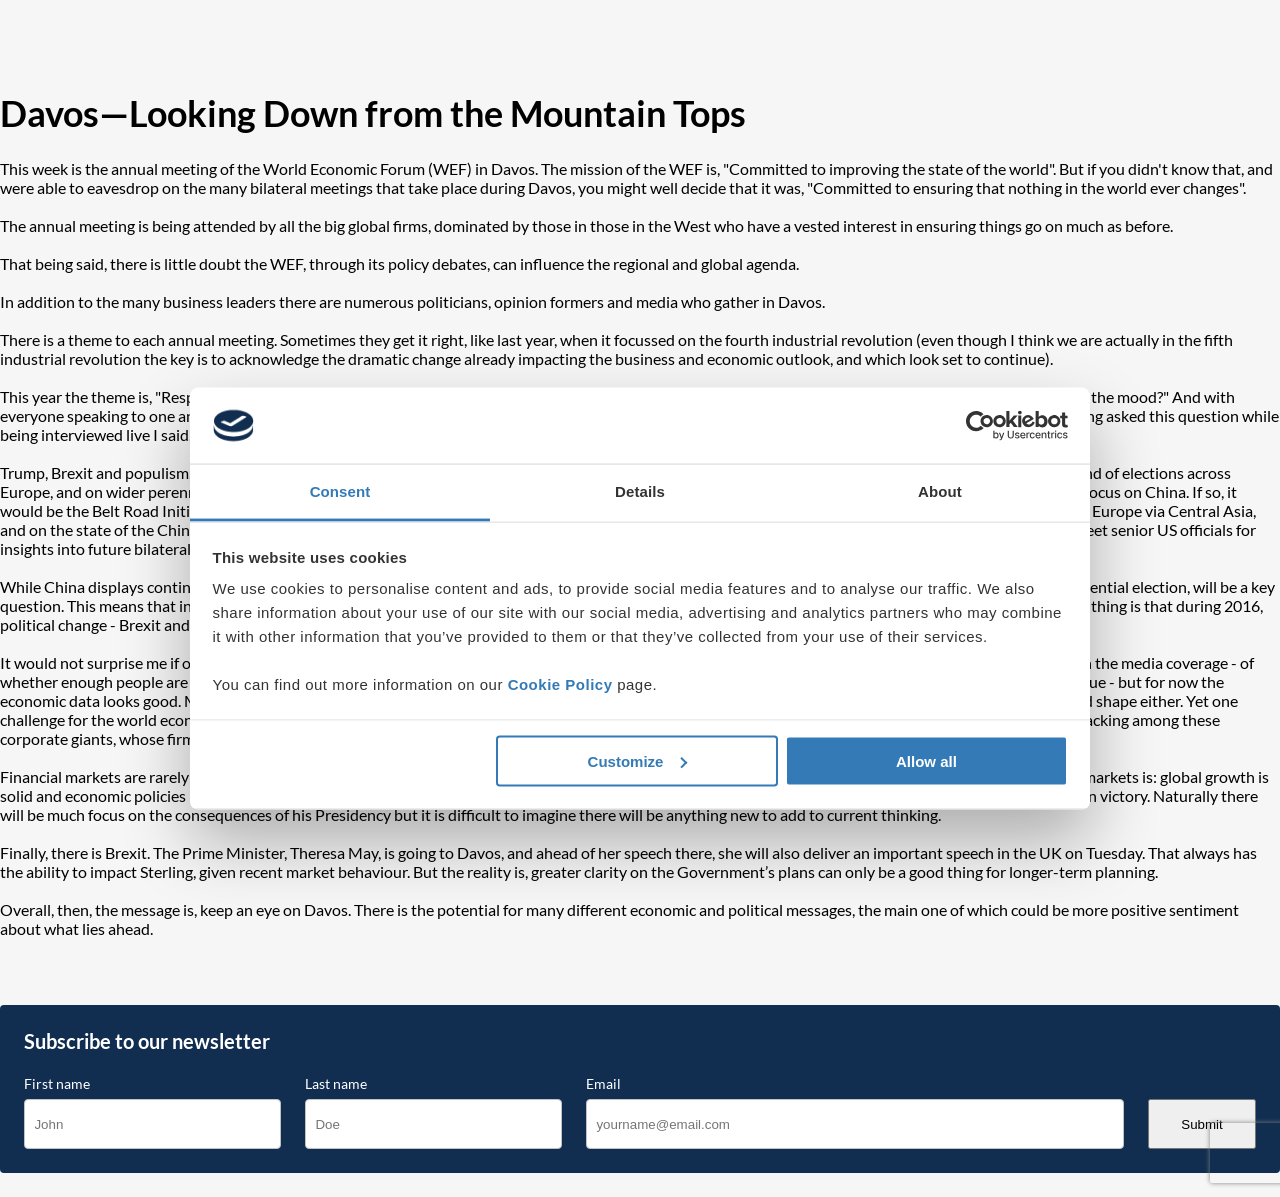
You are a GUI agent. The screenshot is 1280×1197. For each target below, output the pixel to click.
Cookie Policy (560, 684)
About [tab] (940, 491)
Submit (1201, 1124)
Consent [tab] (340, 491)
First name (57, 1084)
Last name (336, 1084)
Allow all (926, 760)
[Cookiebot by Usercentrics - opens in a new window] (980, 426)
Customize (638, 760)
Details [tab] (640, 491)
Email (603, 1084)
